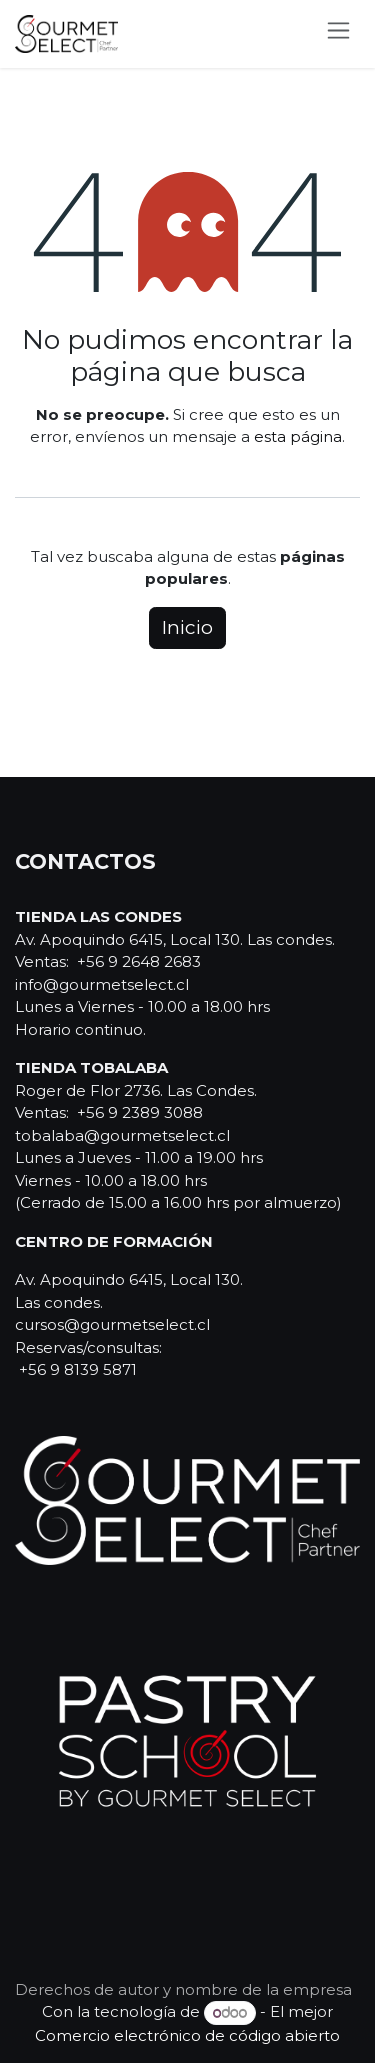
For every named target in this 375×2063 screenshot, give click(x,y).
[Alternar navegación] (338, 34)
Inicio (187, 627)
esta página (298, 436)
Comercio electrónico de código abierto (187, 2035)
